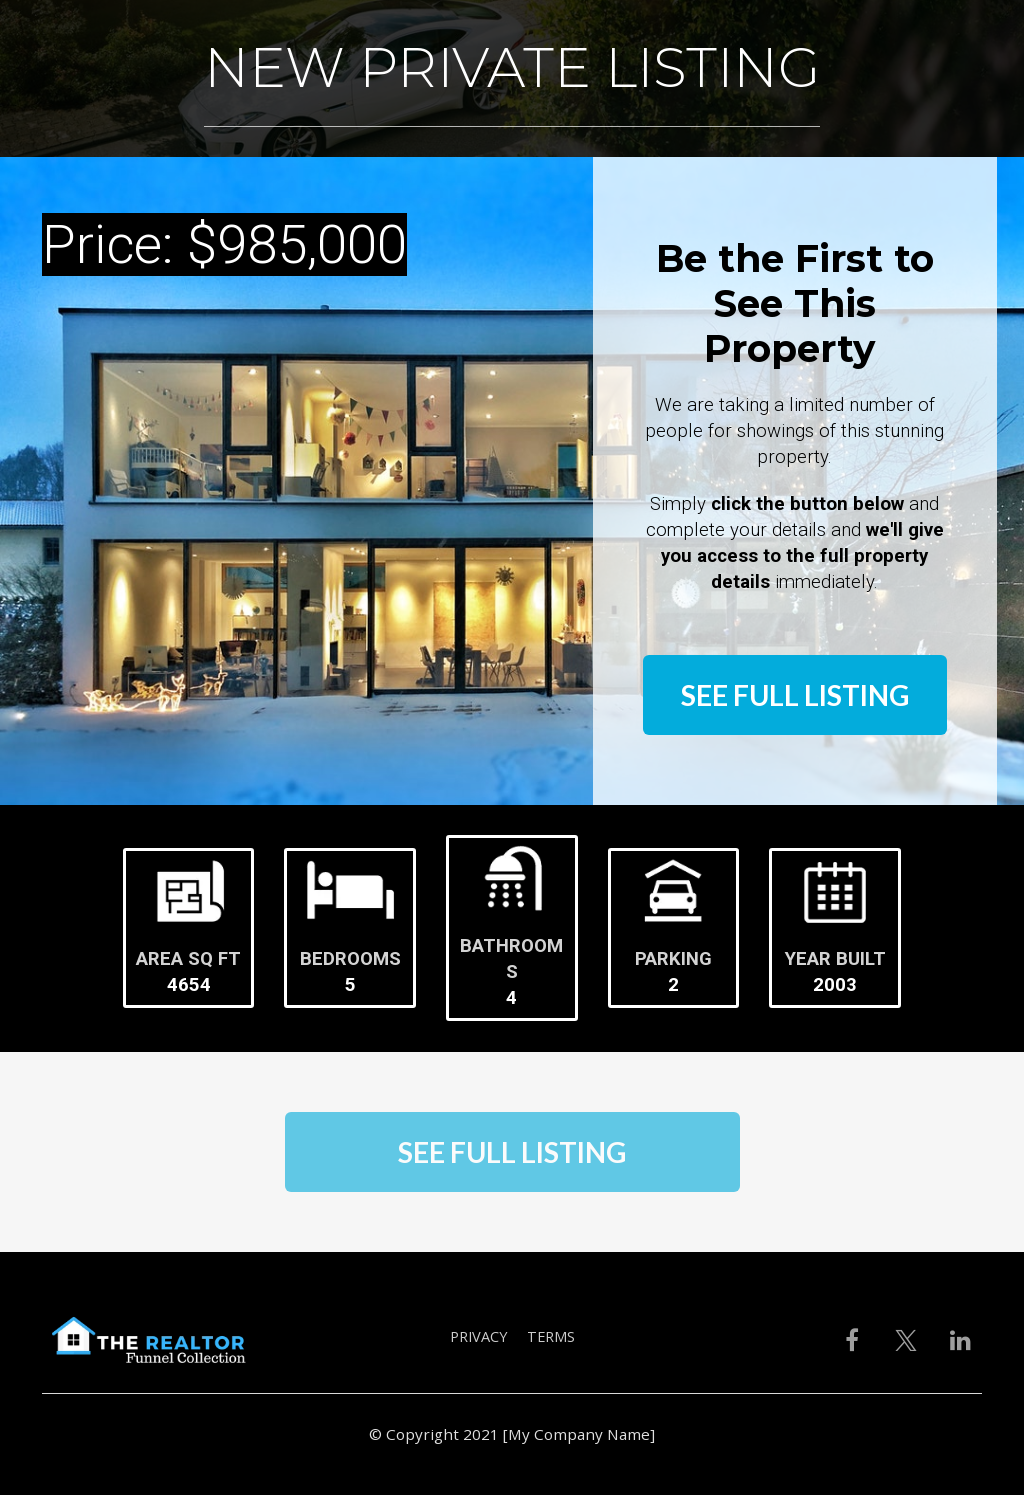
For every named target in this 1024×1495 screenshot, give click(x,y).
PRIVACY (478, 1336)
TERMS (551, 1336)
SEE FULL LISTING (795, 695)
